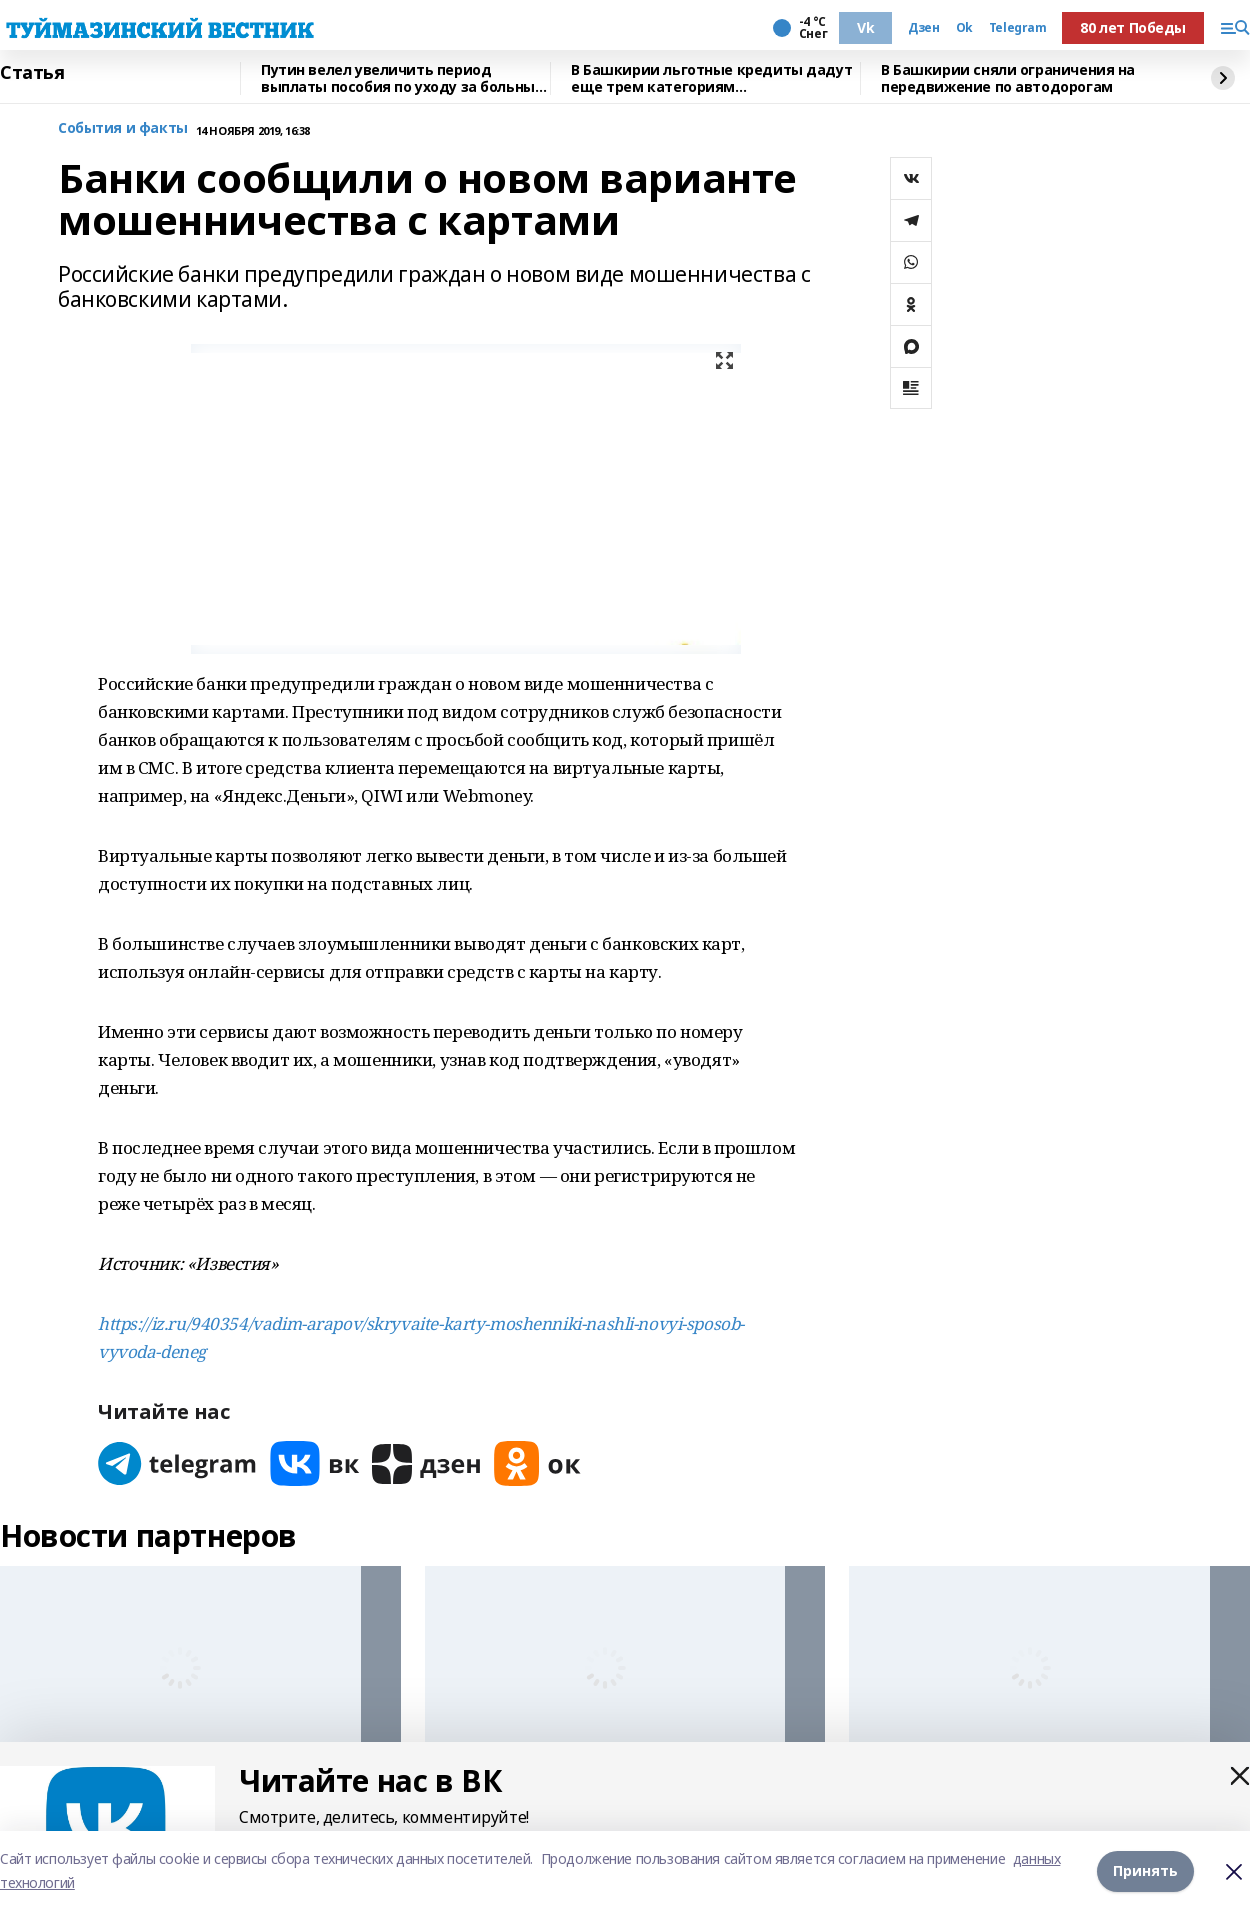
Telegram (1018, 28)
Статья (32, 73)
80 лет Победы (1133, 27)
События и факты (123, 128)
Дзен (923, 28)
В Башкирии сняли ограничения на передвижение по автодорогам (1008, 78)
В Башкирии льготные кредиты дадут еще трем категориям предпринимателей (711, 78)
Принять (1145, 1870)
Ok (964, 28)
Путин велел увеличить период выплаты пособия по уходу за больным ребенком (403, 78)
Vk (865, 27)
